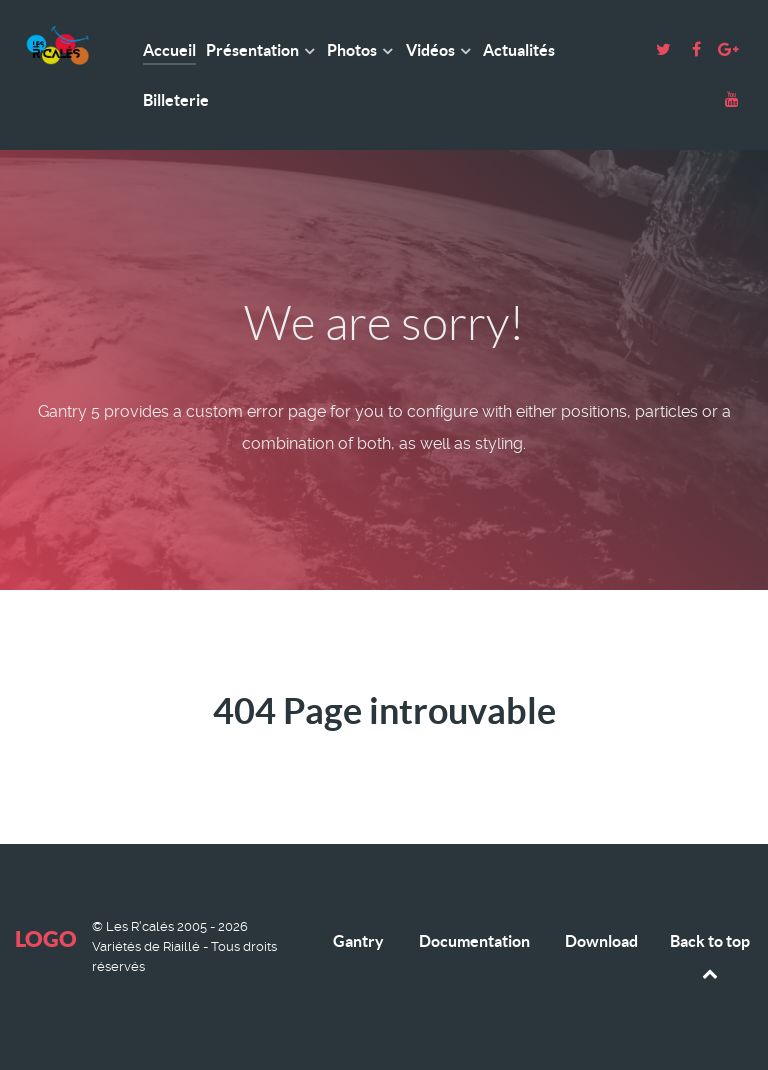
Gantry (358, 941)
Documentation (474, 941)
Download (601, 941)
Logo (46, 938)
